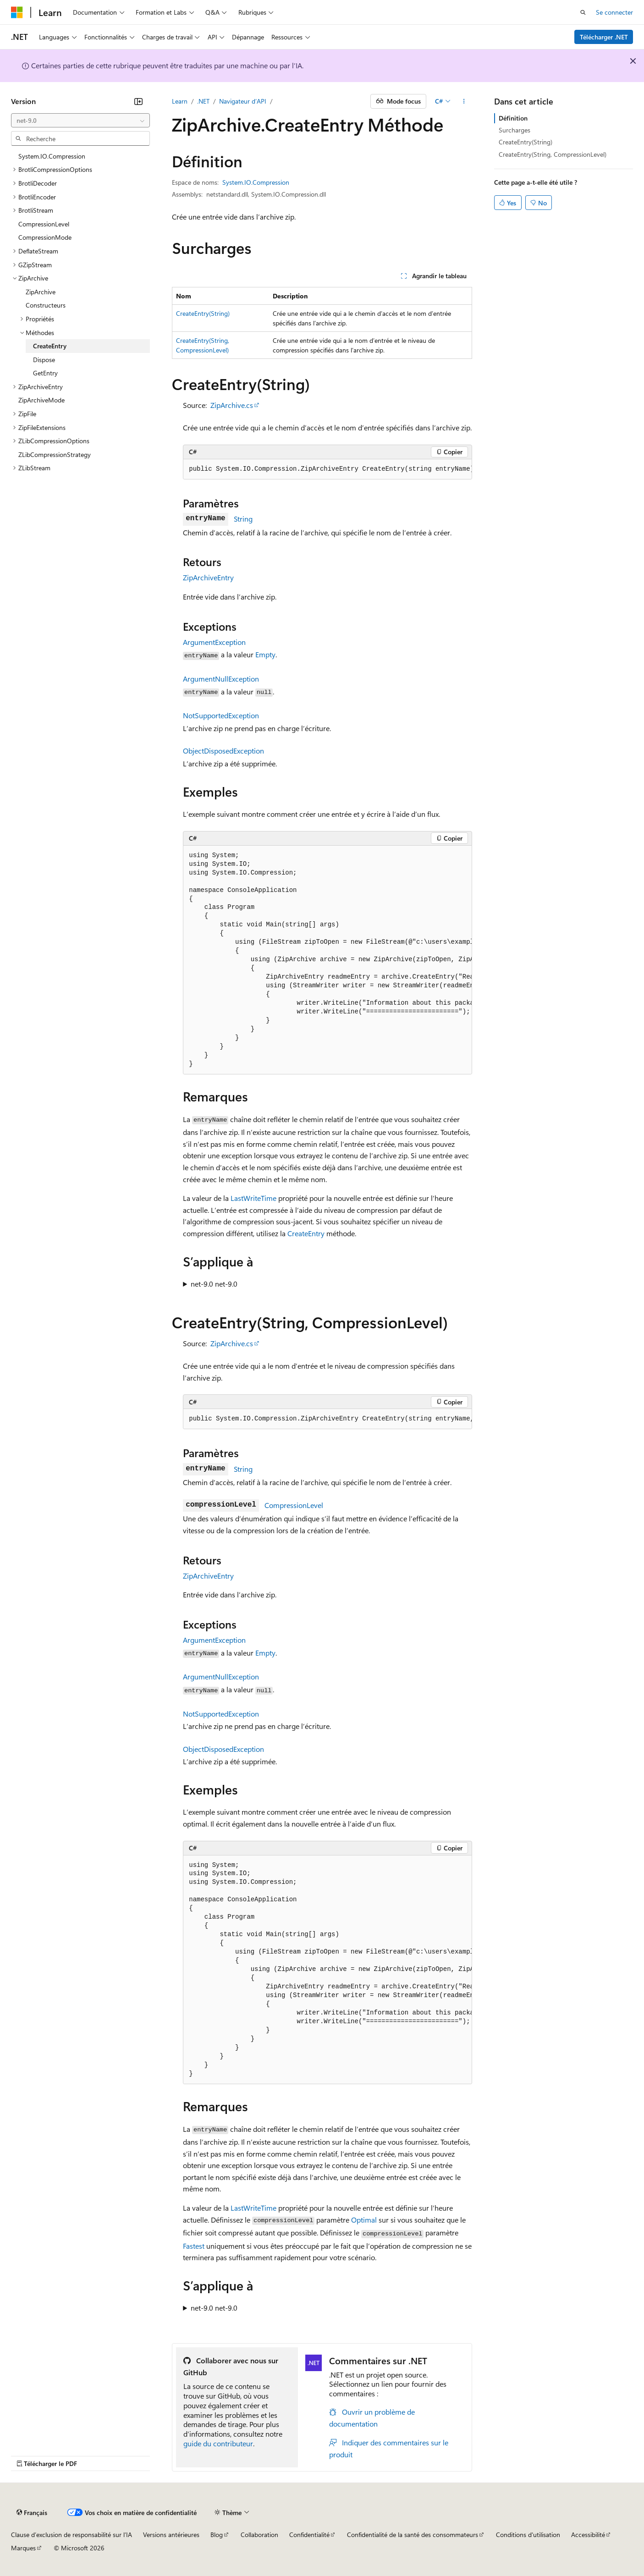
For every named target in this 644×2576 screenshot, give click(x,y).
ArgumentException (214, 642)
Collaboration (259, 2534)
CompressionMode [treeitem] (45, 237)
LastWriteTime (253, 1198)
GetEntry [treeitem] (45, 373)
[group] (327, 469)
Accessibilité (588, 2534)
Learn (179, 101)
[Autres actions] (464, 101)
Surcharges (514, 130)
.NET (203, 101)
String (243, 518)
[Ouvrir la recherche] (583, 12)
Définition (513, 118)
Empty (265, 654)
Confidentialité (309, 2534)
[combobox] (80, 120)
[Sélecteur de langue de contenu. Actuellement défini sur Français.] (32, 2512)
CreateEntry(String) (203, 313)
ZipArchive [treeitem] (40, 291)
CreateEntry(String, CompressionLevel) (552, 154)
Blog (216, 2534)
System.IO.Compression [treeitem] (51, 156)
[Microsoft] (17, 12)
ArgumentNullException (221, 678)
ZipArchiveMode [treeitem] (41, 400)
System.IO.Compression (255, 182)
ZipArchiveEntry (208, 577)
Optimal (364, 2219)
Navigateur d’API (242, 101)
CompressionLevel (293, 1505)
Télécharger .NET (604, 37)
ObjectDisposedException (223, 750)
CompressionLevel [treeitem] (43, 224)
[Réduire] (138, 101)
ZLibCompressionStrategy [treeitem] (54, 454)
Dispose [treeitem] (44, 359)
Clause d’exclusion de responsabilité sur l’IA (71, 2534)
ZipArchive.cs (231, 405)
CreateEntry (306, 1233)
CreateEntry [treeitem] (49, 345)
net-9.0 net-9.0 (214, 1283)
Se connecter (614, 12)
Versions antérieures (171, 2534)
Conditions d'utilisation (528, 2534)
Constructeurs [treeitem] (46, 305)
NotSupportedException (221, 715)
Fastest (193, 2246)
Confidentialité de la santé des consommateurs (412, 2534)
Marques (23, 2547)
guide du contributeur (218, 2443)
